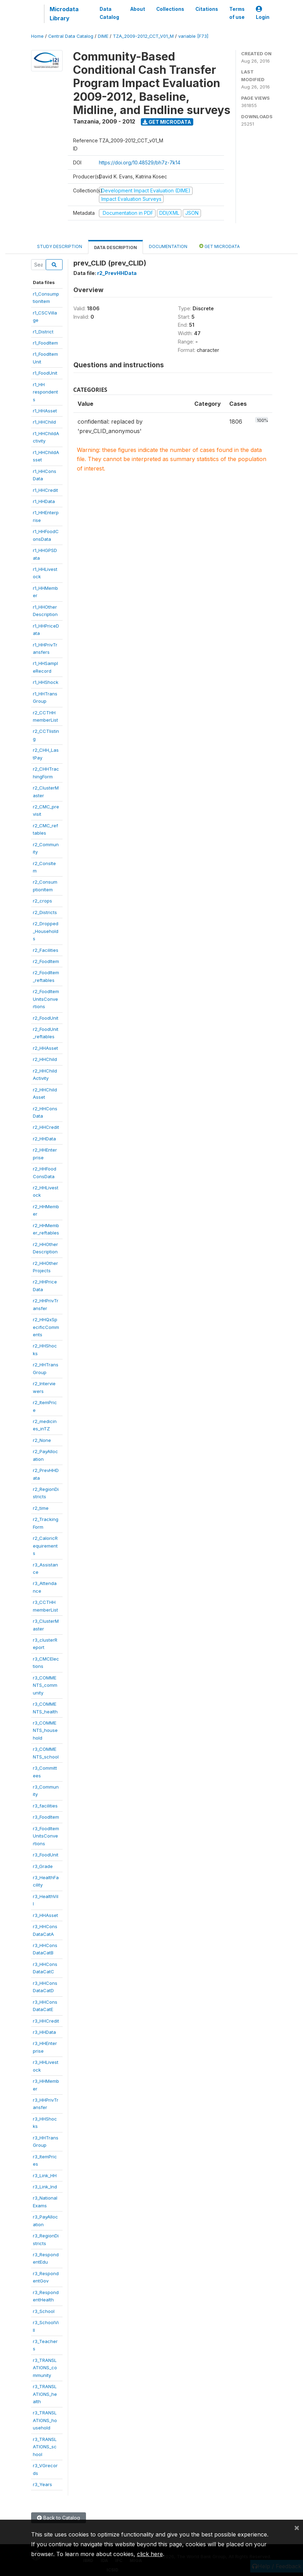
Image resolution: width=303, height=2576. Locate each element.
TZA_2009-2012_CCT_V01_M (143, 36)
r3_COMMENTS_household (45, 1730)
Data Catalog (109, 13)
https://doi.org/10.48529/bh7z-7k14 (139, 162)
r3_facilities (45, 1806)
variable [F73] (193, 36)
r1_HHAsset (45, 410)
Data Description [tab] (115, 247)
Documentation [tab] (168, 246)
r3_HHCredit (46, 2021)
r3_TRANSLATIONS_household (45, 2420)
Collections (170, 9)
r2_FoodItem (46, 961)
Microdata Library (64, 14)
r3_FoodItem (46, 1817)
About (137, 9)
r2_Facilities (45, 950)
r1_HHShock (45, 682)
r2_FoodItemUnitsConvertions (46, 999)
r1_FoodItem (45, 343)
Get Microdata (167, 122)
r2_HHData (44, 1138)
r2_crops (42, 901)
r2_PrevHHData (117, 273)
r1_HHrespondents (45, 392)
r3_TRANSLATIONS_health (45, 2394)
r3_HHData (44, 2032)
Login (262, 13)
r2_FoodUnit (45, 1018)
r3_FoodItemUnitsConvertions (46, 1836)
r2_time (41, 1508)
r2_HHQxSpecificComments (46, 1327)
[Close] (297, 2527)
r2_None (42, 1440)
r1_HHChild (44, 422)
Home (37, 36)
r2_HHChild (45, 1059)
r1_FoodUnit (45, 373)
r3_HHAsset (45, 1915)
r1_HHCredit (45, 490)
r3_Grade (43, 1866)
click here (150, 2553)
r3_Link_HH (45, 2175)
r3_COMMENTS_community (45, 1685)
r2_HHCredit (46, 1127)
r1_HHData (44, 501)
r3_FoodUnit (45, 1854)
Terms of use (237, 13)
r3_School (44, 2311)
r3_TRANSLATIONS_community (45, 2367)
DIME (103, 36)
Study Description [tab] (59, 246)
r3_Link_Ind (45, 2186)
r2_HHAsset (45, 1048)
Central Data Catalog (70, 36)
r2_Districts (45, 912)
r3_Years (42, 2484)
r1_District (43, 331)
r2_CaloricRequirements (45, 1545)
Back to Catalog (58, 2518)
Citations (206, 9)
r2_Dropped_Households (45, 931)
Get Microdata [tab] (219, 246)
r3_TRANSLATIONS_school (45, 2446)
